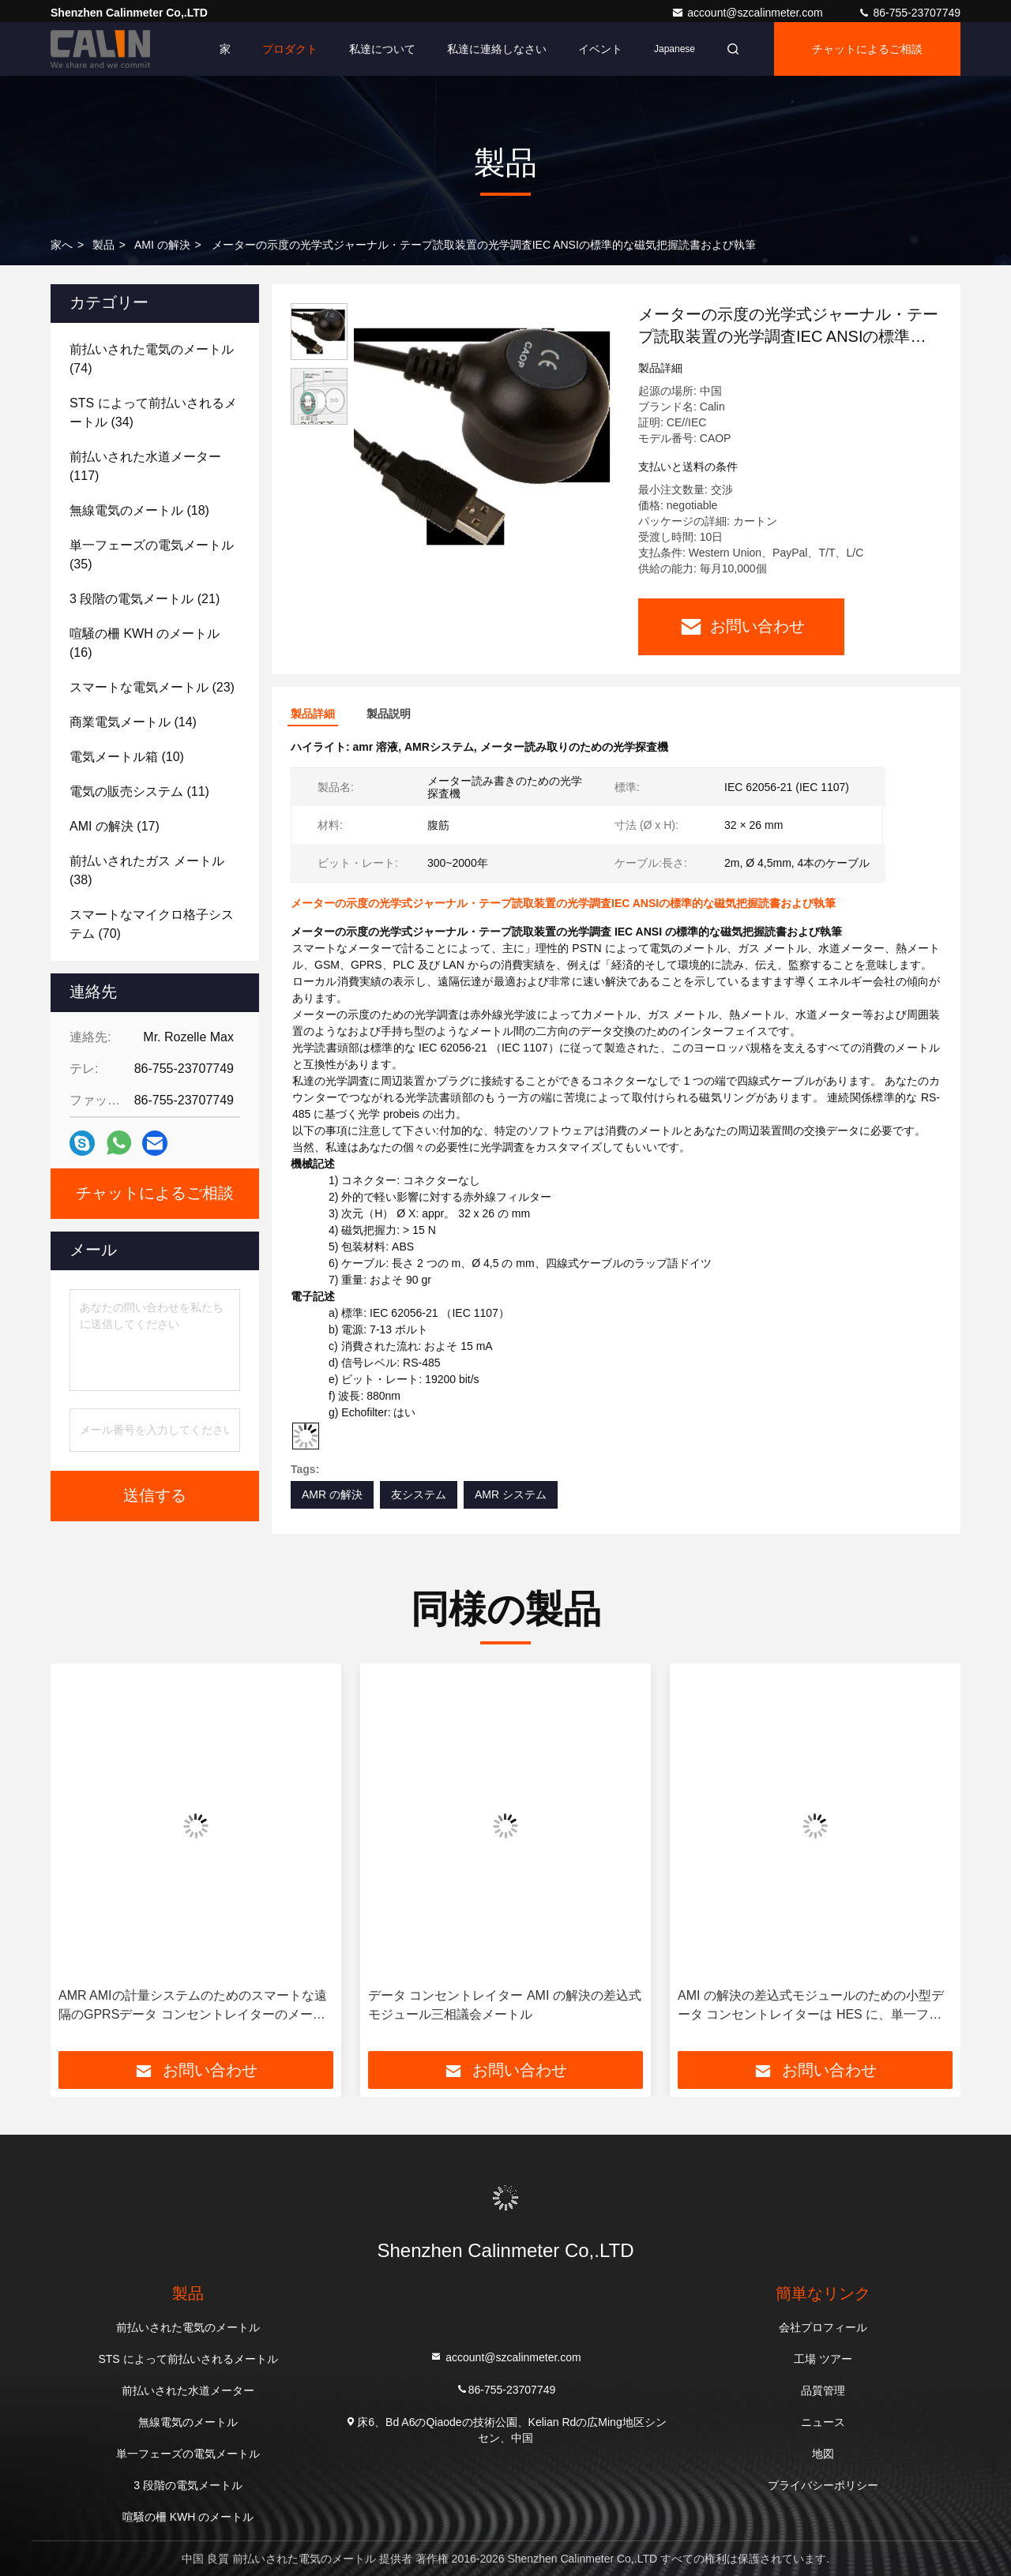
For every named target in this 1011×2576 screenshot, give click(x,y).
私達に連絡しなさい (497, 49)
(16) (145, 643)
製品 (103, 244)
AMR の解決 (332, 1494)
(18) (139, 510)
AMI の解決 (162, 244)
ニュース (823, 2422)
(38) (147, 870)
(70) (152, 924)
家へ (62, 244)
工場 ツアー (823, 2359)
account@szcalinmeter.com (748, 12)
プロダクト (290, 49)
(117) (145, 466)
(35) (152, 554)
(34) (153, 412)
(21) (145, 599)
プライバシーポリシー (823, 2485)
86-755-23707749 (909, 12)
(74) (152, 359)
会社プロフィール (823, 2327)
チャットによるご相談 (867, 49)
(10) (127, 756)
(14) (133, 722)
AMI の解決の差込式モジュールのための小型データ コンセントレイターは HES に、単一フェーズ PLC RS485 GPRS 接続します (811, 2006)
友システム (418, 1494)
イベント (600, 49)
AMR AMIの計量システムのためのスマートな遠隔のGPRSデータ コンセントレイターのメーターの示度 (192, 2006)
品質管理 (823, 2390)
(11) (139, 791)
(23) (152, 687)
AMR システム (511, 1494)
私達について (382, 49)
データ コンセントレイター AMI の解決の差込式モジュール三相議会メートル (504, 2005)
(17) (115, 826)
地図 (823, 2453)
